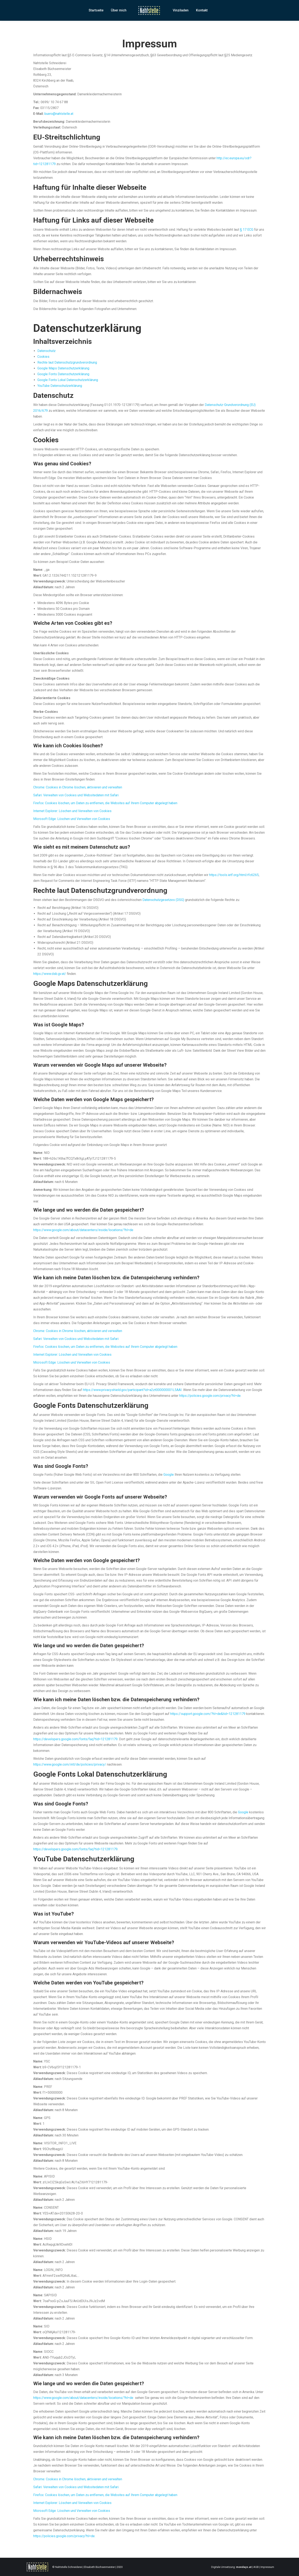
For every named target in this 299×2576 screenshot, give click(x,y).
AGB (256, 2567)
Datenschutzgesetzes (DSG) (163, 900)
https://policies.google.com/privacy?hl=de (210, 1396)
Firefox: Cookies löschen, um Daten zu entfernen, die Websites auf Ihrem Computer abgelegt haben (105, 803)
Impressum (267, 2567)
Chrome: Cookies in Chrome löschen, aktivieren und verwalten (77, 787)
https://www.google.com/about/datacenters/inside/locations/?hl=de (83, 1230)
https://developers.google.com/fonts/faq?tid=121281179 (75, 1739)
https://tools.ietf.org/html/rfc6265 (234, 875)
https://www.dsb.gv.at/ (49, 974)
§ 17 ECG (246, 230)
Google (168, 1475)
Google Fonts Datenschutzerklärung (63, 374)
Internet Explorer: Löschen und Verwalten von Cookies (72, 811)
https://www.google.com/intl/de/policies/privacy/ (69, 1764)
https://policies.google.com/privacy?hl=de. (64, 2536)
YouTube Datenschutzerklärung (59, 386)
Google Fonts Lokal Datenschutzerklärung (67, 380)
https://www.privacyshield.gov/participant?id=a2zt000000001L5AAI (132, 1390)
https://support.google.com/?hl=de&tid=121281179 (207, 1714)
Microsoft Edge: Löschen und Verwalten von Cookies (71, 819)
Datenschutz (46, 351)
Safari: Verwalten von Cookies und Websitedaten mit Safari (76, 795)
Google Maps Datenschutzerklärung (63, 368)
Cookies (43, 357)
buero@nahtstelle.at (58, 114)
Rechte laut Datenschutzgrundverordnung (67, 362)
